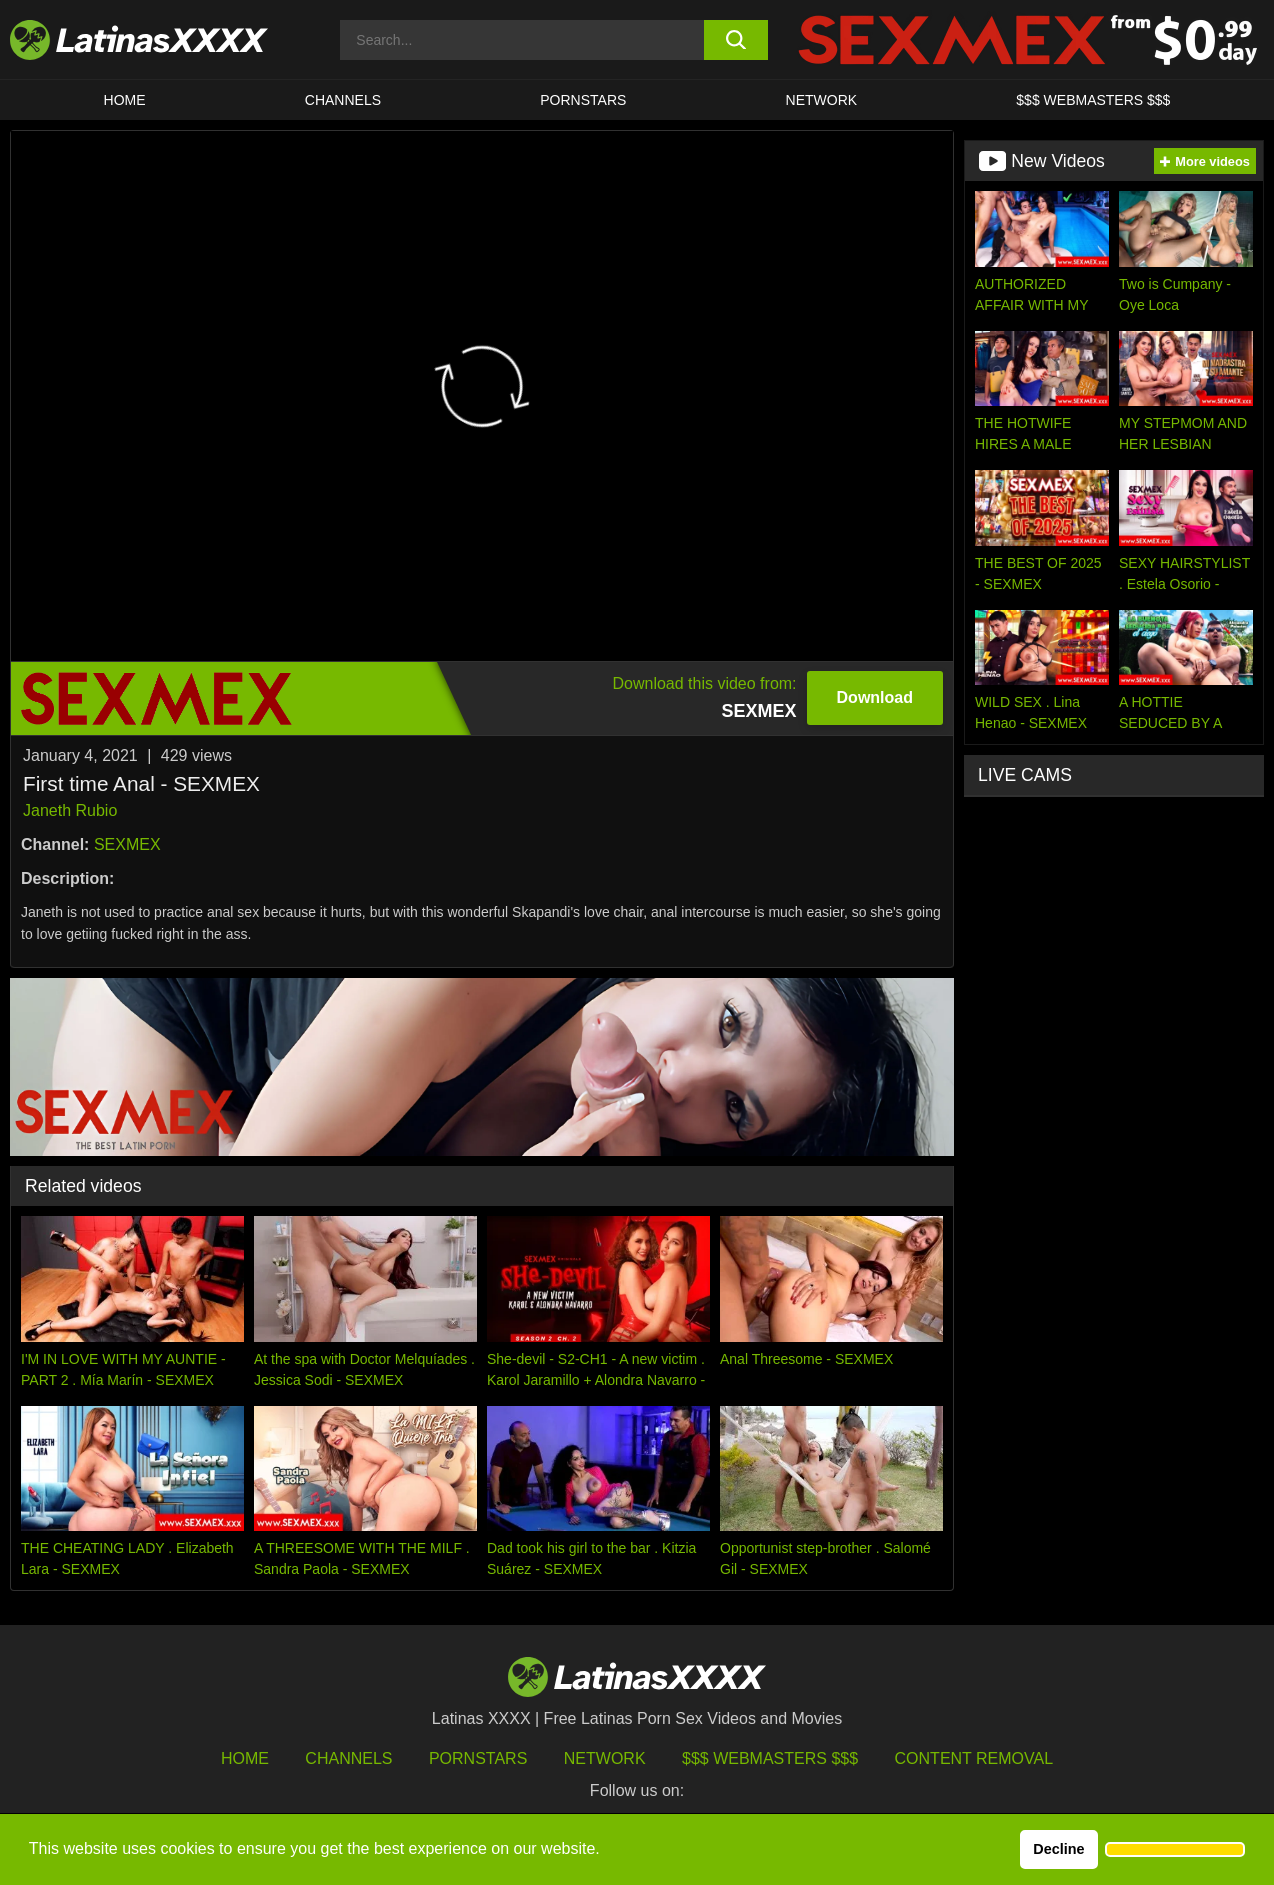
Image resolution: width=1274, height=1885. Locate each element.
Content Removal (974, 1758)
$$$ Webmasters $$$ (770, 1758)
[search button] (736, 40)
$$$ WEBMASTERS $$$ (1093, 100)
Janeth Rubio (70, 810)
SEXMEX (127, 844)
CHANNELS (343, 100)
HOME (125, 100)
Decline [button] (1058, 1849)
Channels (348, 1758)
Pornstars (583, 100)
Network (822, 100)
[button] (1175, 1850)
